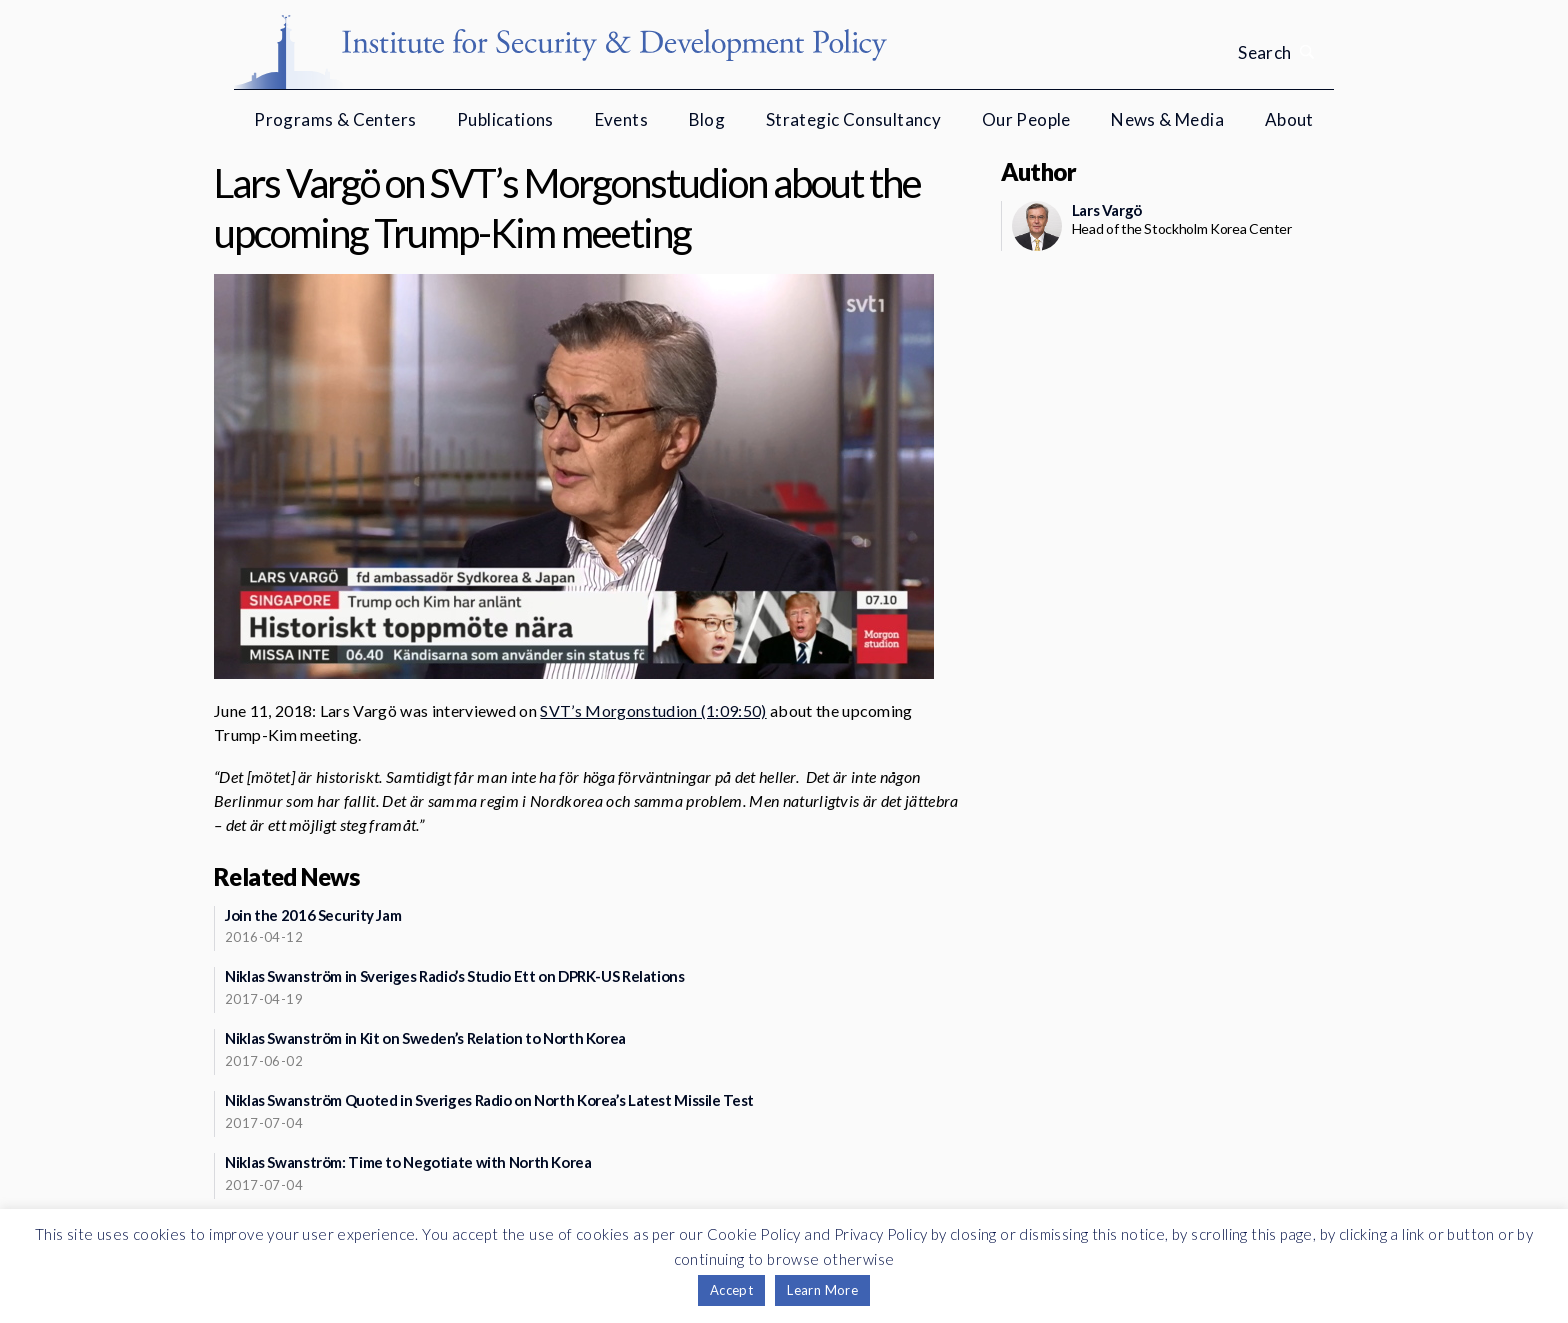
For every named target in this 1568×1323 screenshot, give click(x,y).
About (1289, 119)
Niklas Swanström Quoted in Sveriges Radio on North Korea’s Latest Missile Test (489, 1100)
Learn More (822, 1290)
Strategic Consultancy (853, 119)
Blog (707, 119)
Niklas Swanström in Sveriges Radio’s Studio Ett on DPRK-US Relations (455, 976)
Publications (505, 119)
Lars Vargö (1107, 210)
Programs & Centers (335, 119)
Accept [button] (731, 1290)
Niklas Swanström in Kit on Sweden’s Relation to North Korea (425, 1038)
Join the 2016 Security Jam (313, 915)
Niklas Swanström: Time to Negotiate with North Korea (408, 1162)
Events (621, 119)
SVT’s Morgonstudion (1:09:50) (653, 710)
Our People (1026, 119)
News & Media (1167, 119)
